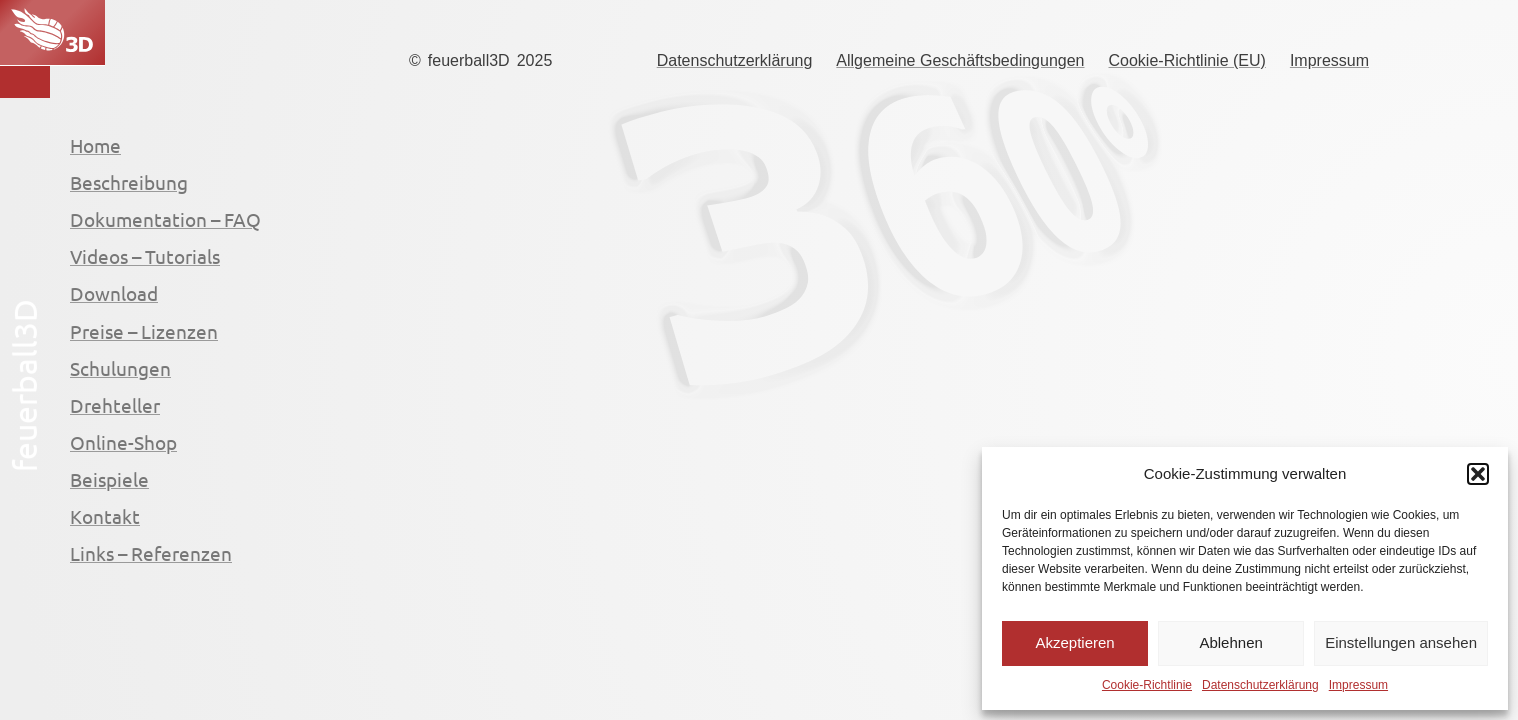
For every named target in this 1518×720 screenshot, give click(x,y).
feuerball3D (469, 60)
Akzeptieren (1074, 642)
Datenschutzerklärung (1260, 685)
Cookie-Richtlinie (1147, 685)
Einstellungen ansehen (1401, 642)
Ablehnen (1230, 642)
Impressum (1358, 685)
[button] (1478, 474)
